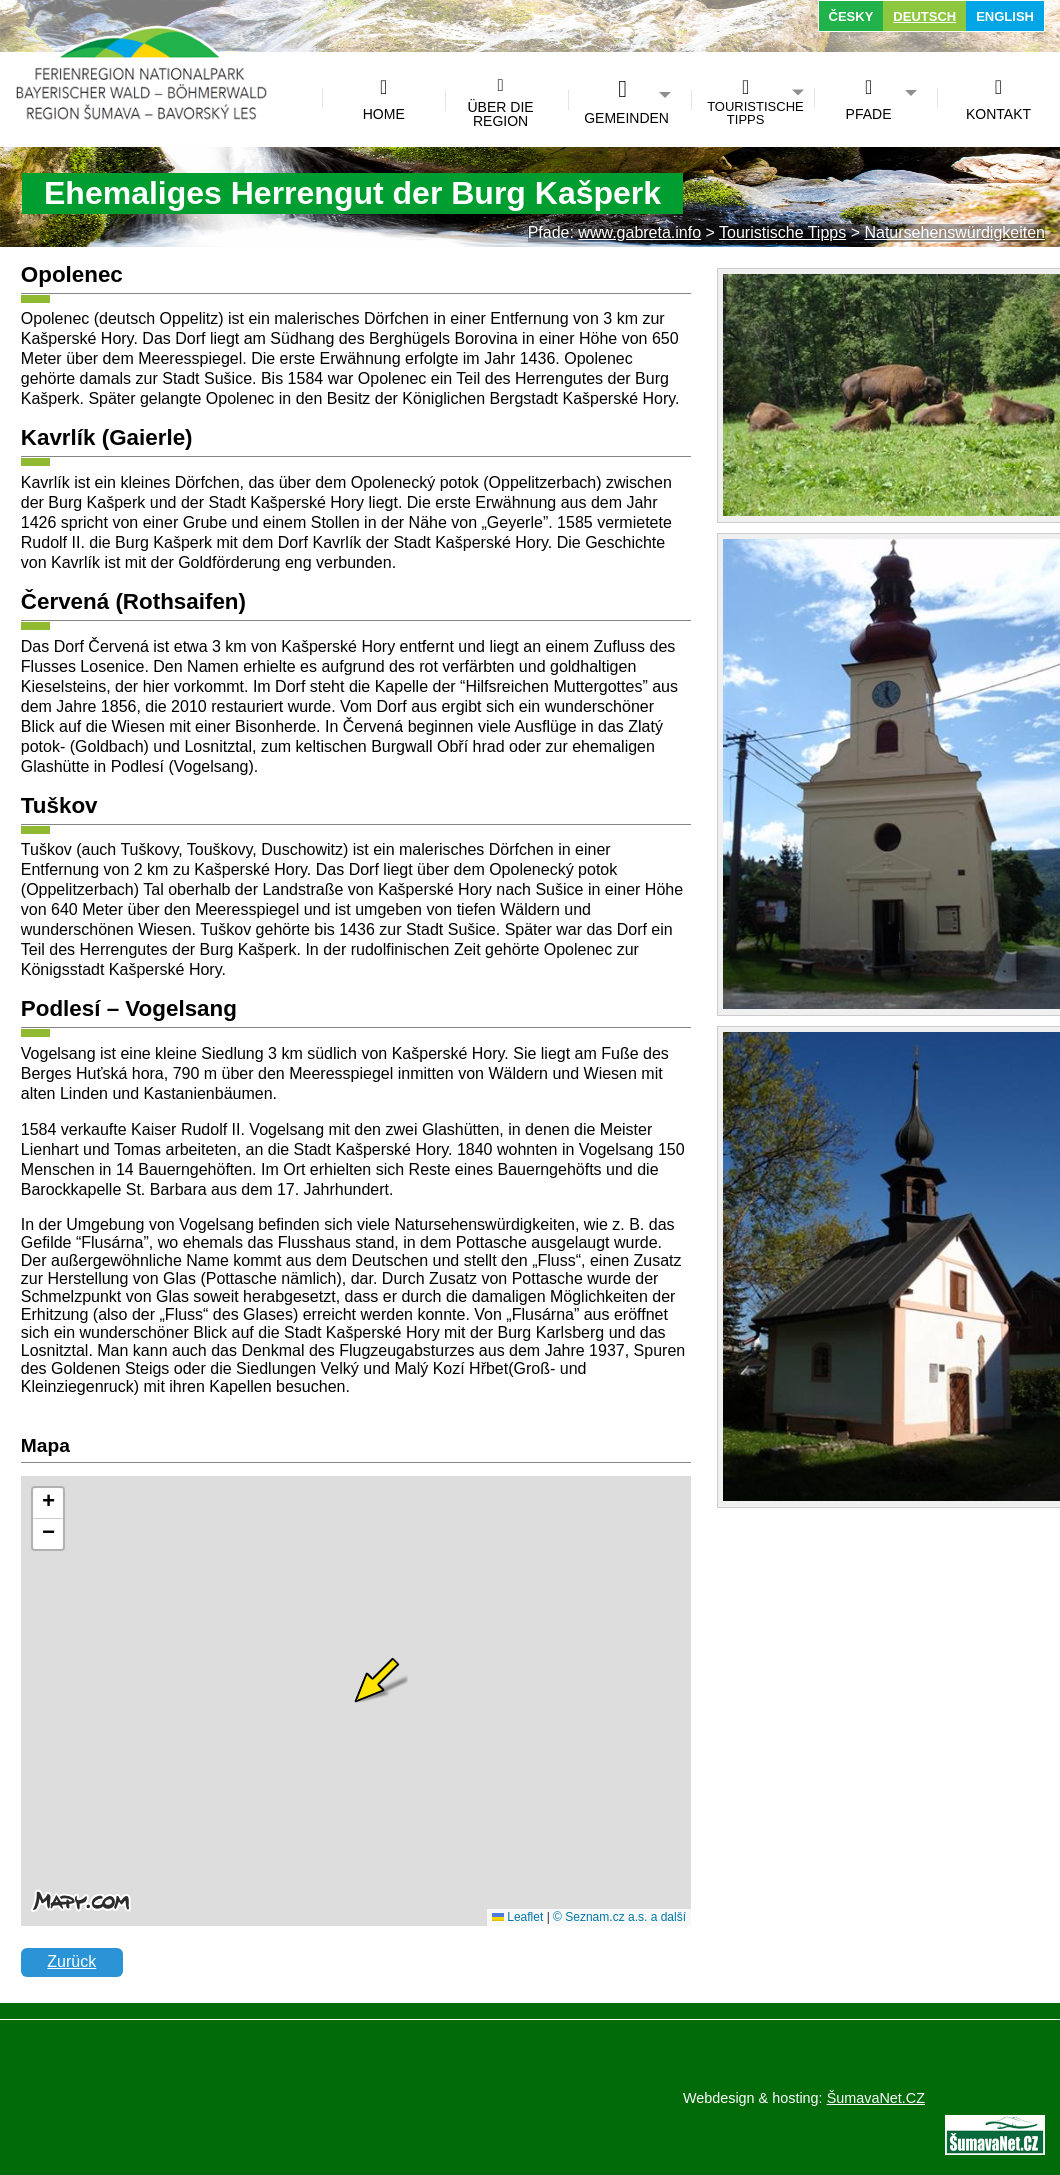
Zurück (71, 1961)
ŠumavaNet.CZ (876, 2098)
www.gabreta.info (639, 232)
